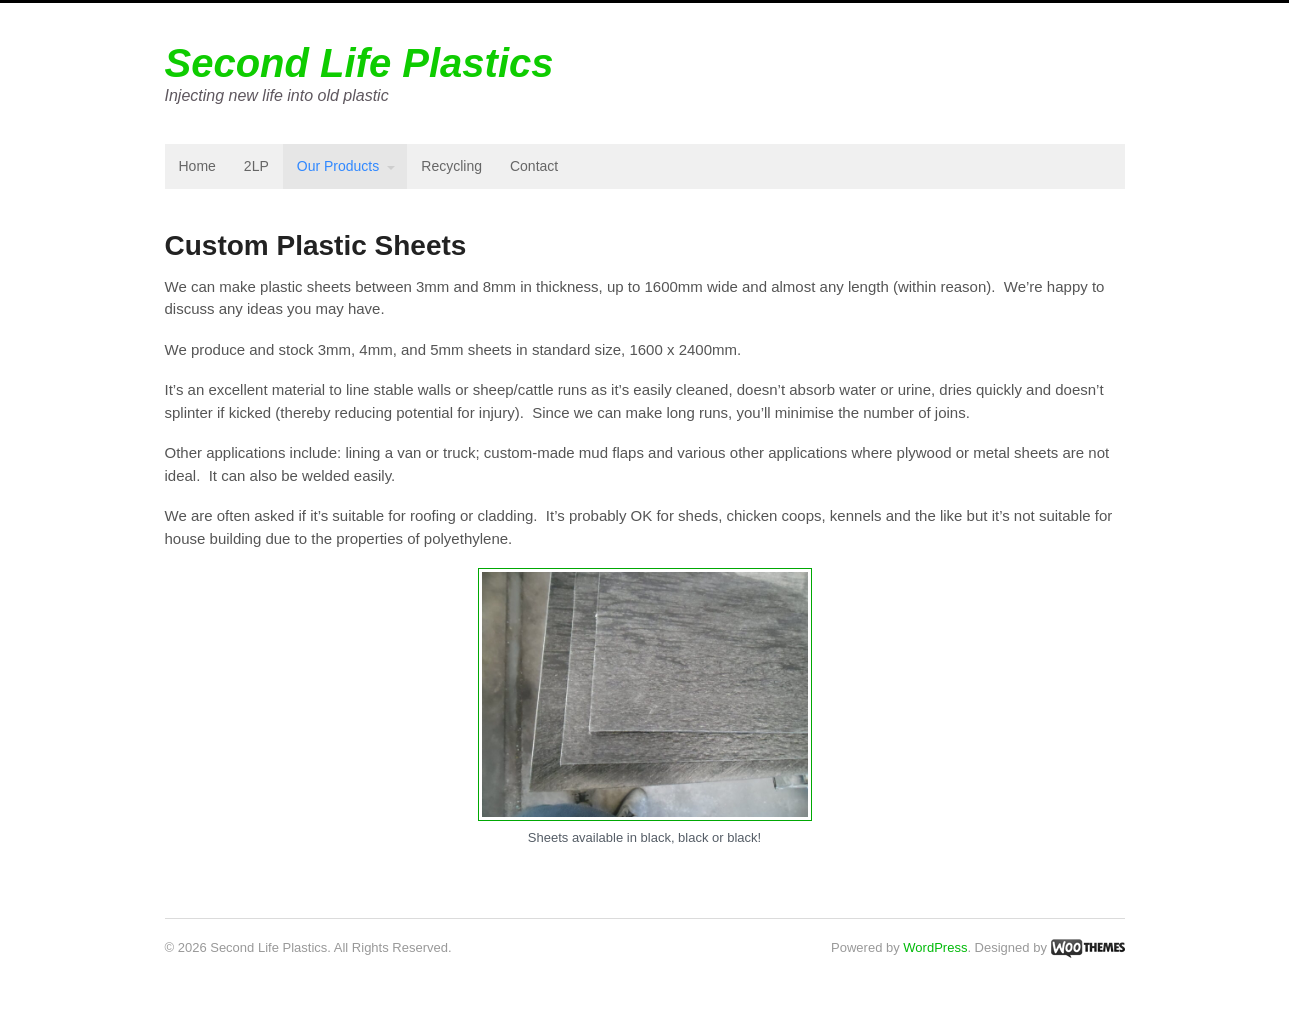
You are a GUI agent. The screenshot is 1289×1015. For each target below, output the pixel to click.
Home (197, 166)
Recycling (451, 166)
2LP (256, 166)
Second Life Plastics (359, 63)
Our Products (338, 166)
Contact (534, 166)
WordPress (935, 947)
